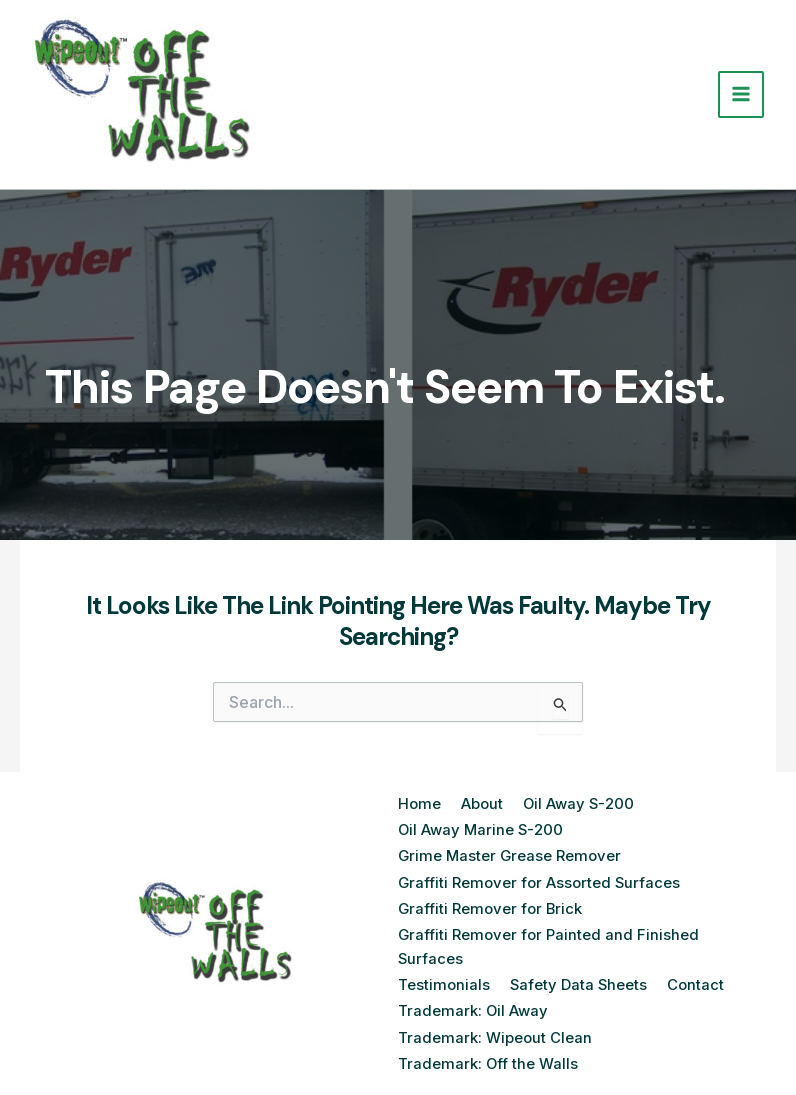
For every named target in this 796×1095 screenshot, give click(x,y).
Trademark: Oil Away (473, 1002)
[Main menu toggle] (741, 94)
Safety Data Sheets (579, 977)
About (482, 804)
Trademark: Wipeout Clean (495, 1027)
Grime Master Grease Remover (511, 853)
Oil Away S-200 (579, 804)
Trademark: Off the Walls (488, 1051)
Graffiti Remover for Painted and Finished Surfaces (549, 941)
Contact (697, 977)
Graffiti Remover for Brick (491, 903)
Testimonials (444, 977)
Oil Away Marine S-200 (482, 829)
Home (419, 804)
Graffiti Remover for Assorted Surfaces (540, 878)
